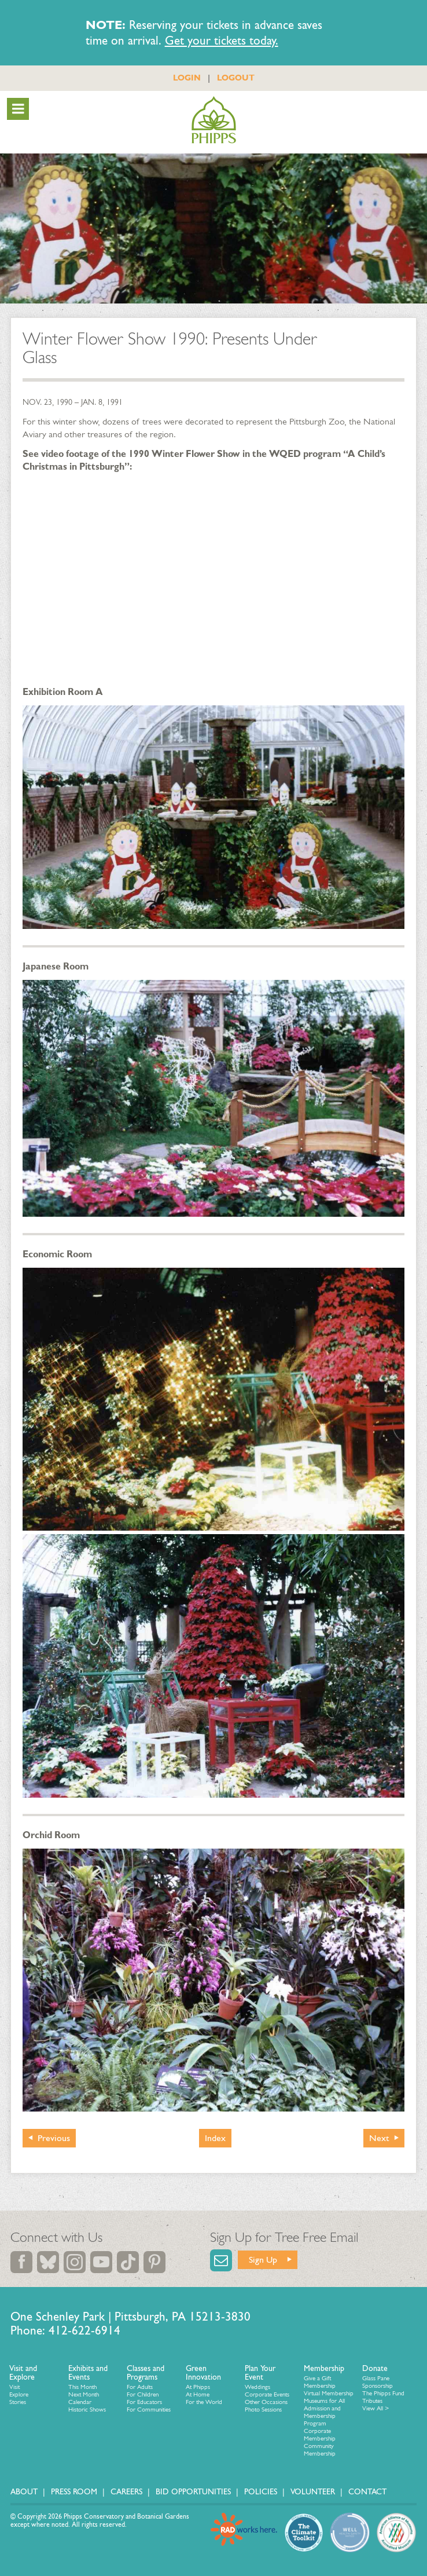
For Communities (149, 2409)
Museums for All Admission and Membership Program (324, 2412)
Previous (54, 2137)
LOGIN (187, 77)
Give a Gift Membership (320, 2382)
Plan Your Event (260, 2373)
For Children (143, 2394)
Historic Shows (87, 2409)
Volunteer (312, 2492)
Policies (260, 2492)
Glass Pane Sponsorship (377, 2382)
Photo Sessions (263, 2409)
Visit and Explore (23, 2373)
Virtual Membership (329, 2393)
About (24, 2492)
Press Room (74, 2492)
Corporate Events (267, 2394)
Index (215, 2137)
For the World (204, 2402)
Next (379, 2137)
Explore (18, 2394)
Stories (17, 2402)
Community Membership (320, 2449)
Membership (324, 2368)
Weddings (257, 2387)
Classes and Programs (145, 2373)
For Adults (140, 2387)
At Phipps (198, 2387)
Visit (14, 2387)
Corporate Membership (320, 2434)
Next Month (83, 2394)
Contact (367, 2492)
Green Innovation (203, 2373)
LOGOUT (236, 77)
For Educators (144, 2402)
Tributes (372, 2401)
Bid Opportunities (193, 2492)
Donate (375, 2368)
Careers (126, 2492)
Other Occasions (266, 2402)
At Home (197, 2394)
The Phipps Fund (383, 2393)
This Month (82, 2387)
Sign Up (263, 2259)
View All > (375, 2408)
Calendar (79, 2402)
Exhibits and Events (88, 2373)
